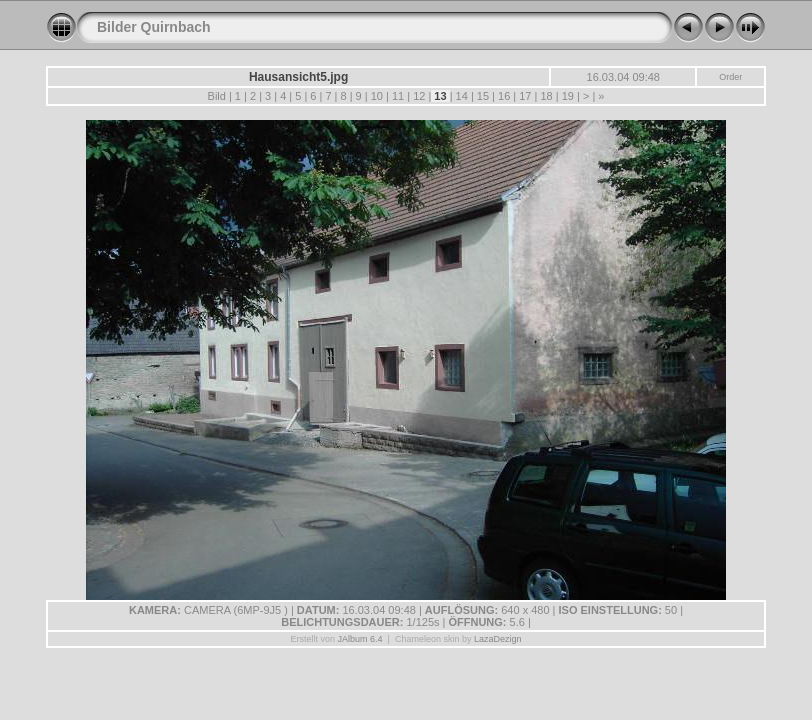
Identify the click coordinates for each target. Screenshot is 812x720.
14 (462, 96)
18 (546, 96)
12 (419, 96)
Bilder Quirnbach (154, 27)
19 (568, 96)
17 (525, 96)
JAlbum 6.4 (360, 639)
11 (398, 96)
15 (483, 96)
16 (504, 96)
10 (377, 96)
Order (730, 77)
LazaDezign (498, 639)
